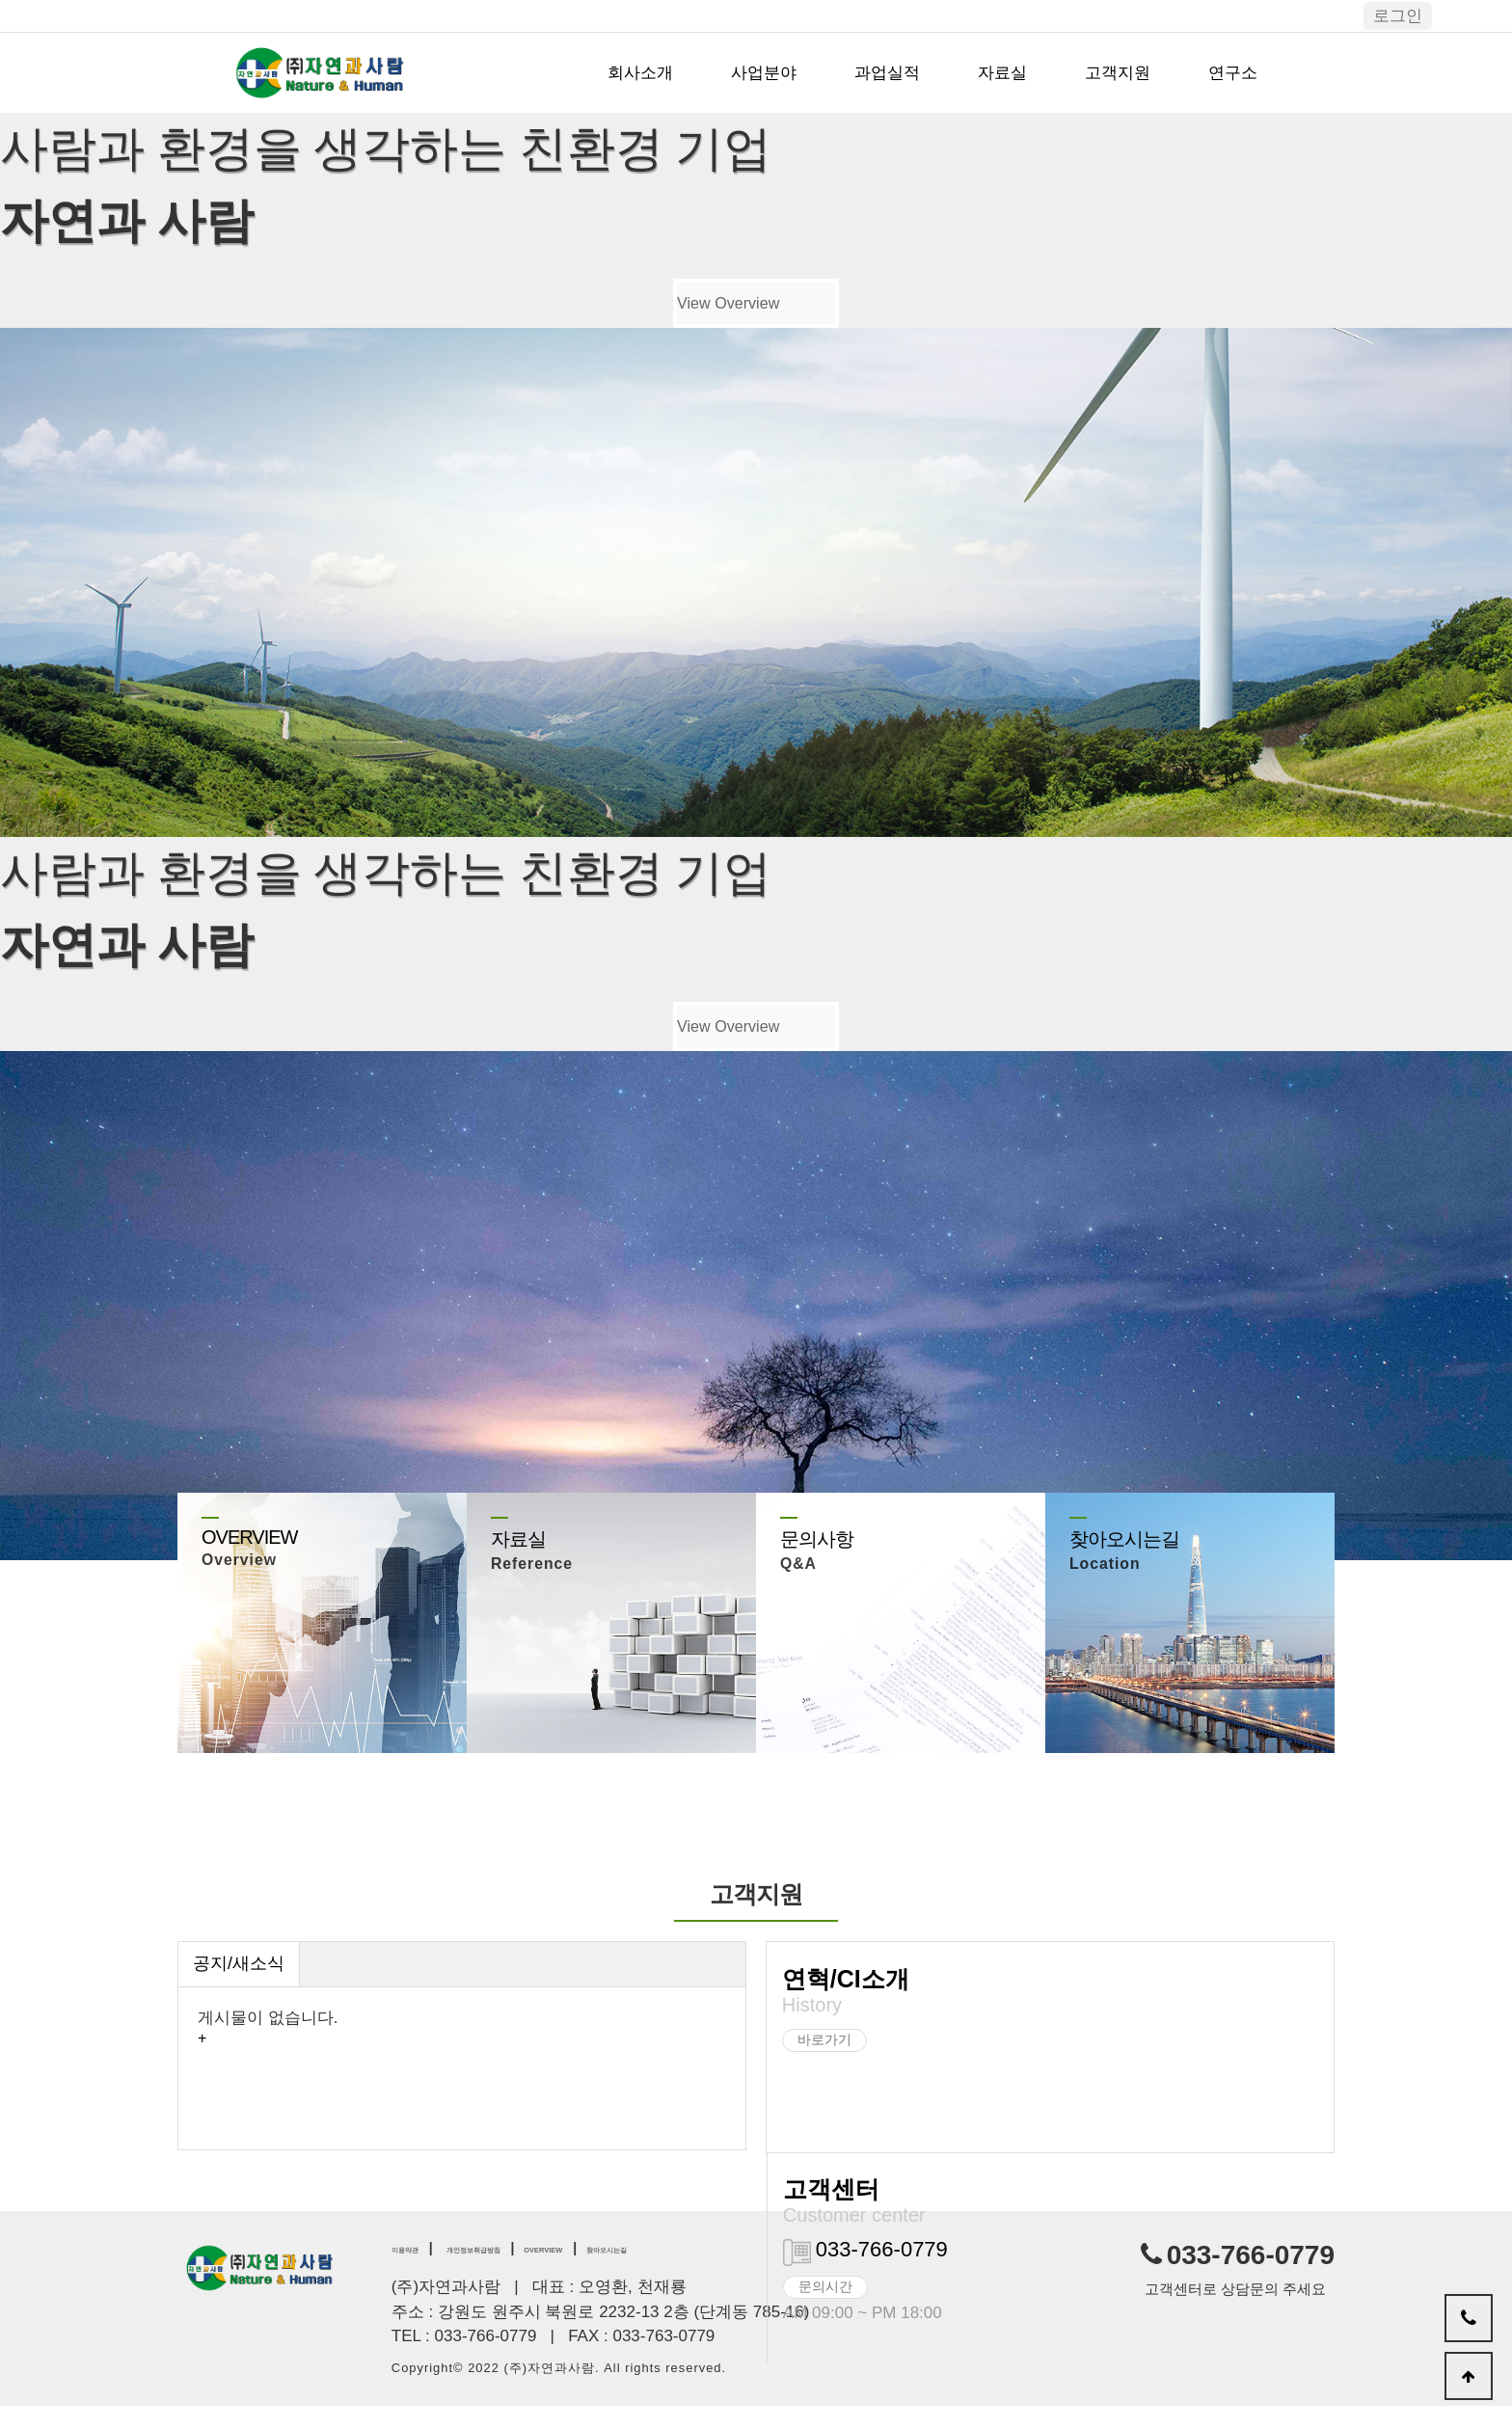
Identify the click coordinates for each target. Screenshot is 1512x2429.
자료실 (1002, 73)
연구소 (1232, 73)
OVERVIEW (641, 2269)
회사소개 (640, 73)
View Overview (720, 311)
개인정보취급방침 (527, 2269)
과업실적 (887, 73)
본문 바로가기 (0, 0)
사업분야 (763, 73)
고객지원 (1117, 73)
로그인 (1397, 16)
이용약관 (419, 2269)
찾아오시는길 (741, 2269)
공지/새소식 (244, 1986)
